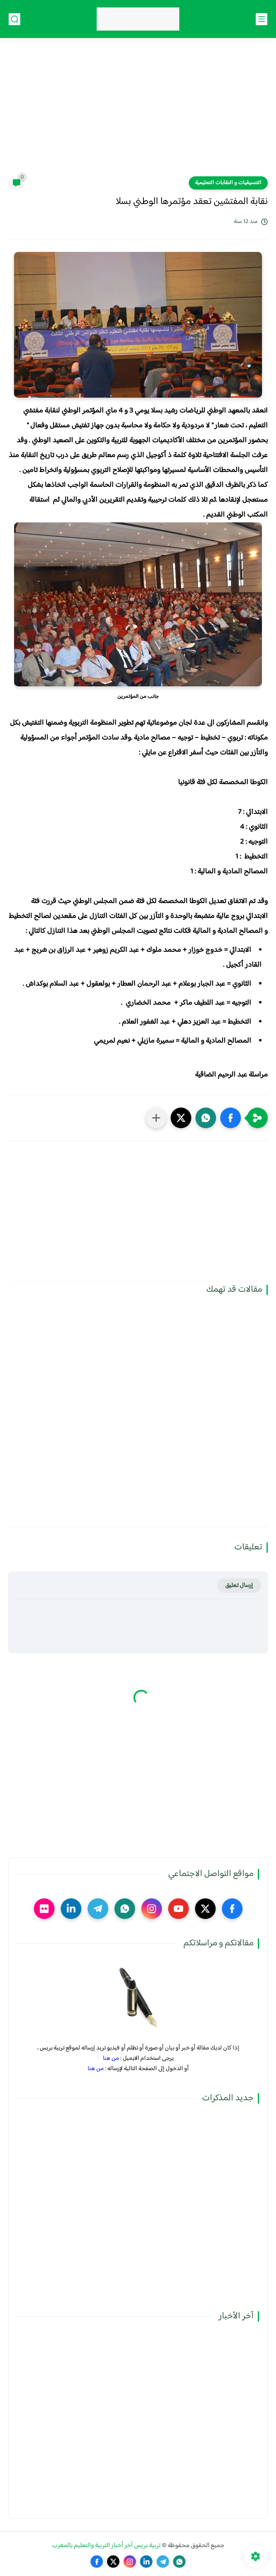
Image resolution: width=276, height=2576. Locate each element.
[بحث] (14, 19)
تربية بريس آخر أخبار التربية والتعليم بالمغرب (106, 2545)
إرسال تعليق (239, 1585)
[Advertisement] (138, 112)
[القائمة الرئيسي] (261, 19)
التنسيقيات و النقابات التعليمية (228, 183)
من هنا (111, 2058)
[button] (230, 1118)
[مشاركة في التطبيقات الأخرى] (156, 1118)
